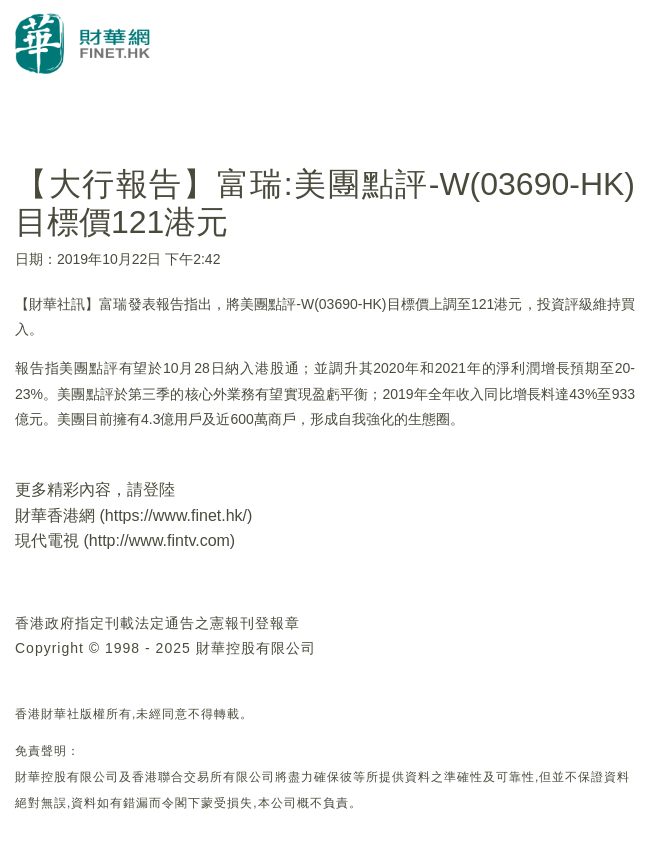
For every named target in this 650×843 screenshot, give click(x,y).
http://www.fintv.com (159, 540)
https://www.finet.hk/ (176, 515)
